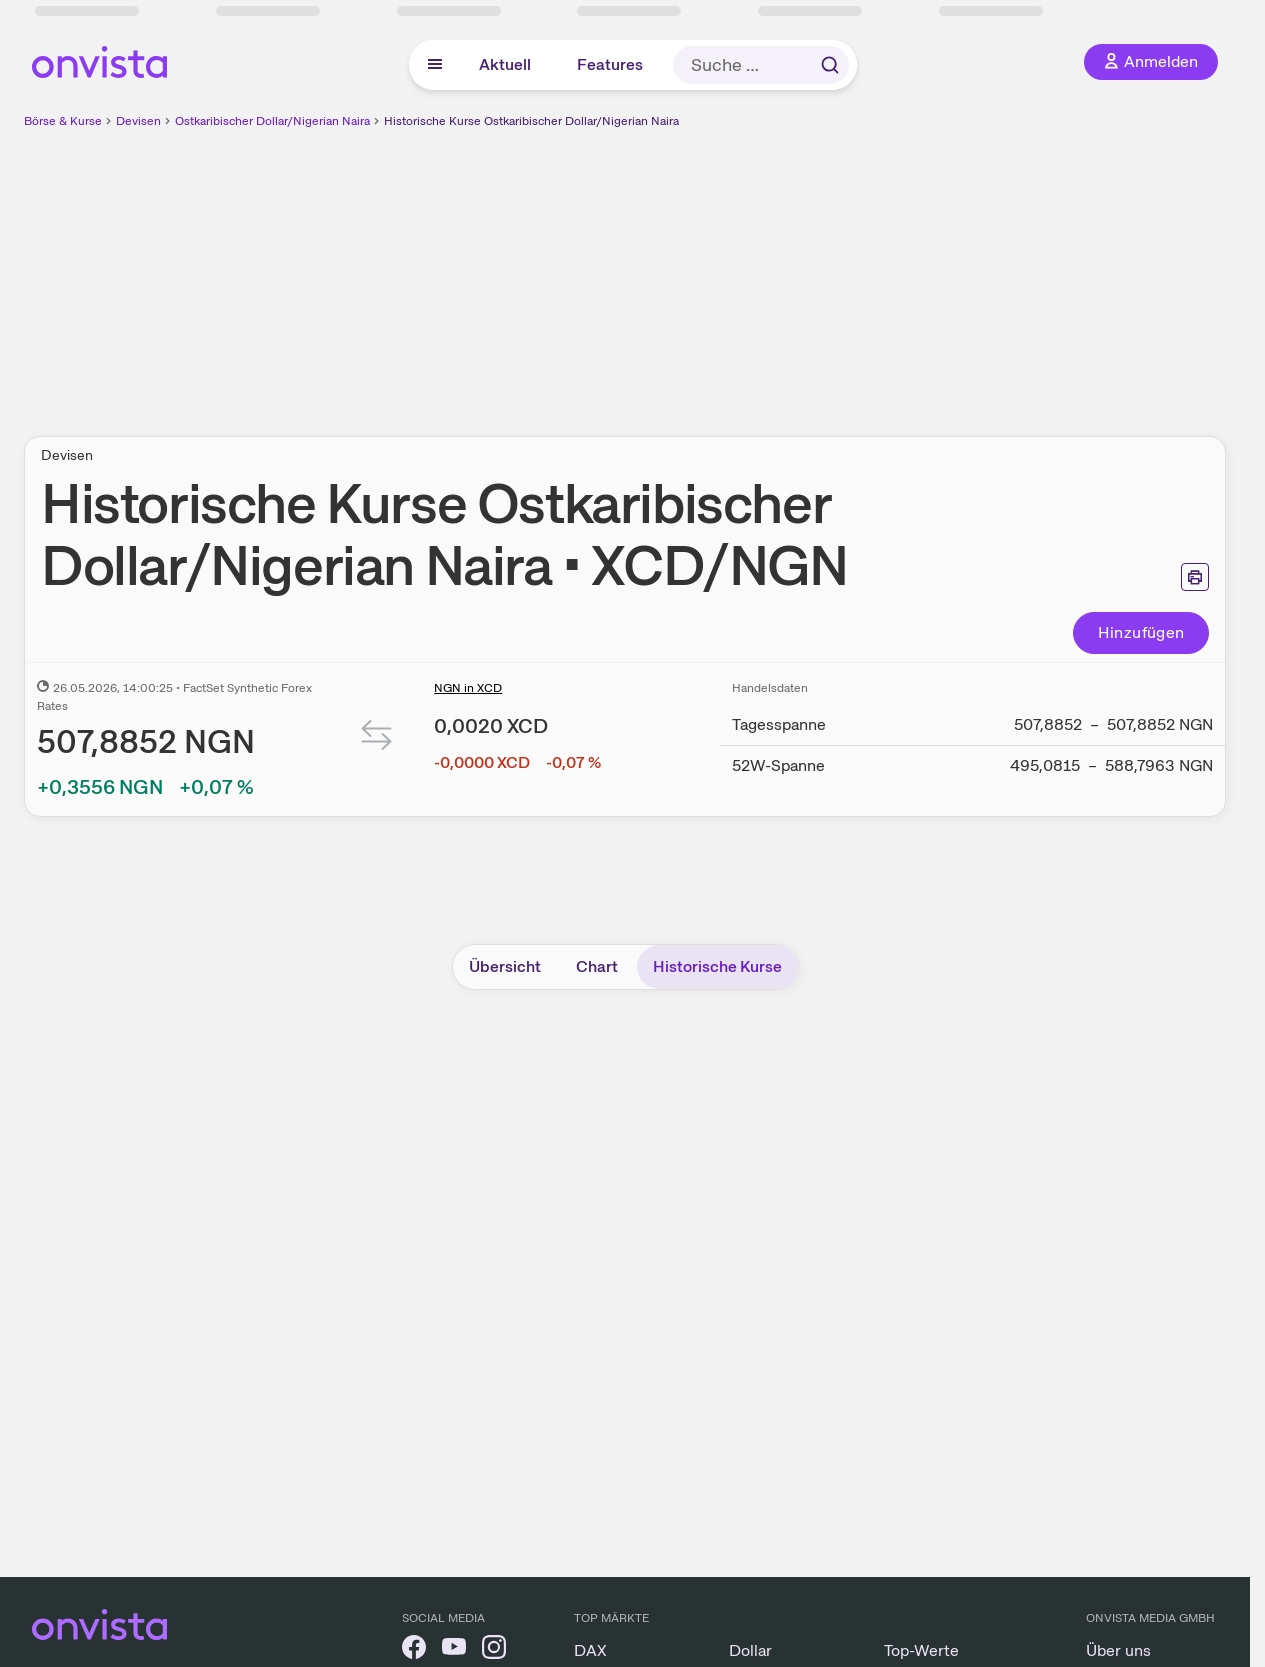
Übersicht (505, 966)
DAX (590, 1650)
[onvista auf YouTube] (454, 1650)
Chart (597, 966)
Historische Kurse (717, 966)
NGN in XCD (468, 688)
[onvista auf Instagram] (494, 1650)
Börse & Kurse (63, 121)
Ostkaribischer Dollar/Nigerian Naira (272, 121)
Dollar (750, 1650)
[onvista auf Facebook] (414, 1650)
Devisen (138, 121)
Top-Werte (921, 1650)
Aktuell (505, 64)
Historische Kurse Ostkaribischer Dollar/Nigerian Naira (531, 121)
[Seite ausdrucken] (1195, 577)
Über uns (1118, 1650)
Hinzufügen (1141, 632)
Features (610, 64)
